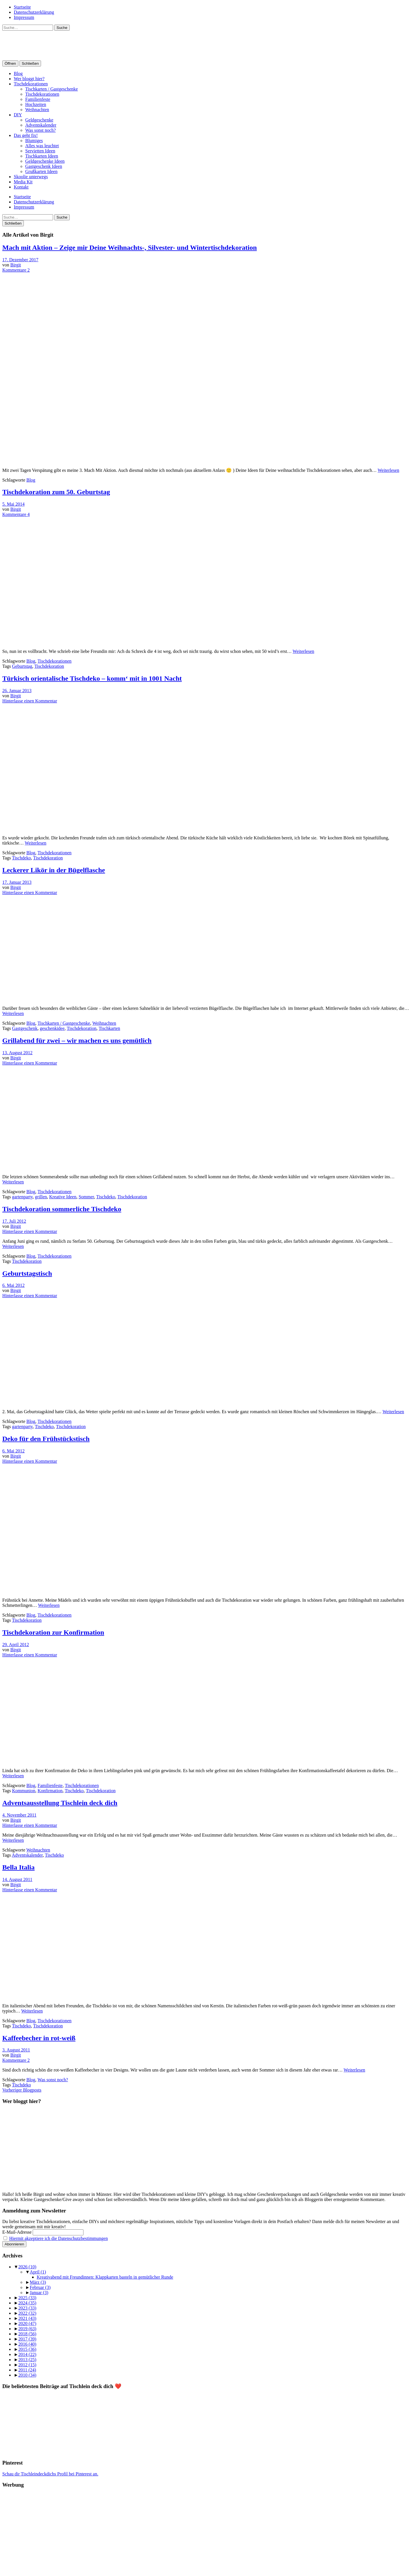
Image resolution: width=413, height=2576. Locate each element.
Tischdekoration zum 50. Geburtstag (56, 492)
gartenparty (22, 1196)
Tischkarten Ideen (41, 156)
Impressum (24, 17)
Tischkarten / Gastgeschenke (51, 89)
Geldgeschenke (39, 119)
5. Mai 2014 (13, 504)
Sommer (86, 1196)
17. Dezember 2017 (20, 259)
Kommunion (23, 1790)
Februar (40, 2287)
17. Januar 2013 (17, 882)
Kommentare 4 (16, 514)
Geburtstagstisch (27, 1273)
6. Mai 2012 (13, 1285)
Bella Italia (18, 1867)
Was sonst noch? (40, 130)
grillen (41, 1196)
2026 (27, 2266)
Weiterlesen (388, 470)
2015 (27, 2349)
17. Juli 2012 (14, 1221)
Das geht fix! (26, 135)
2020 (27, 2323)
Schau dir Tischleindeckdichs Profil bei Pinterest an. (50, 2473)
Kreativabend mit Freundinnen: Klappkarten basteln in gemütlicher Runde (105, 2277)
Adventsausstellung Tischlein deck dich (59, 1803)
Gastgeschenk (25, 1028)
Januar (39, 2292)
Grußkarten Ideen (41, 171)
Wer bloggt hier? (29, 78)
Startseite (22, 7)
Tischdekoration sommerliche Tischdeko (61, 1209)
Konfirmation (50, 1790)
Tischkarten (109, 1028)
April (38, 2271)
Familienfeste (37, 99)
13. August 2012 (17, 1052)
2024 (27, 2302)
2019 (27, 2328)
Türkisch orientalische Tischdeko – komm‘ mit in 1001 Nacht (92, 678)
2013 (27, 2359)
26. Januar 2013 (17, 690)
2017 (27, 2339)
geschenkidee (52, 1028)
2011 (27, 2369)
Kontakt (21, 186)
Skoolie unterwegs (31, 176)
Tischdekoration (49, 666)
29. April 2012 (15, 1644)
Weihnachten (37, 109)
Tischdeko (21, 857)
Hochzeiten (35, 104)
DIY (18, 114)
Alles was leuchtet (42, 145)
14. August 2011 (17, 1879)
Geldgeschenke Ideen (45, 161)
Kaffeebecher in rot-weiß (38, 2038)
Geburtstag (22, 666)
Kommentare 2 (16, 270)
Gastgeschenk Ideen (43, 166)
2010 (27, 2375)
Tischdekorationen (31, 83)
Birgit (15, 264)
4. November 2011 (19, 1815)
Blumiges (34, 140)
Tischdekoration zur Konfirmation (53, 1632)
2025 (27, 2297)
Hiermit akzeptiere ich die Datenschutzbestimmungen (58, 2238)
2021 (27, 2318)
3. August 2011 (16, 2049)
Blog (18, 73)
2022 (27, 2313)
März (38, 2282)
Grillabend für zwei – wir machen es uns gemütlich (76, 1040)
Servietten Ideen (40, 150)
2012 (27, 2364)
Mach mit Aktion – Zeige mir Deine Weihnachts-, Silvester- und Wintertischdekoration (129, 247)
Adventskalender (40, 125)
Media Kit (23, 181)
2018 (27, 2333)
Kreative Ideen (63, 1196)
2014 (27, 2354)
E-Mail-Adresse (17, 2232)
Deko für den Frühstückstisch (45, 1438)
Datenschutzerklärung (34, 12)
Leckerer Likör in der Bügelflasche (53, 870)
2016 (27, 2344)
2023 (27, 2308)
